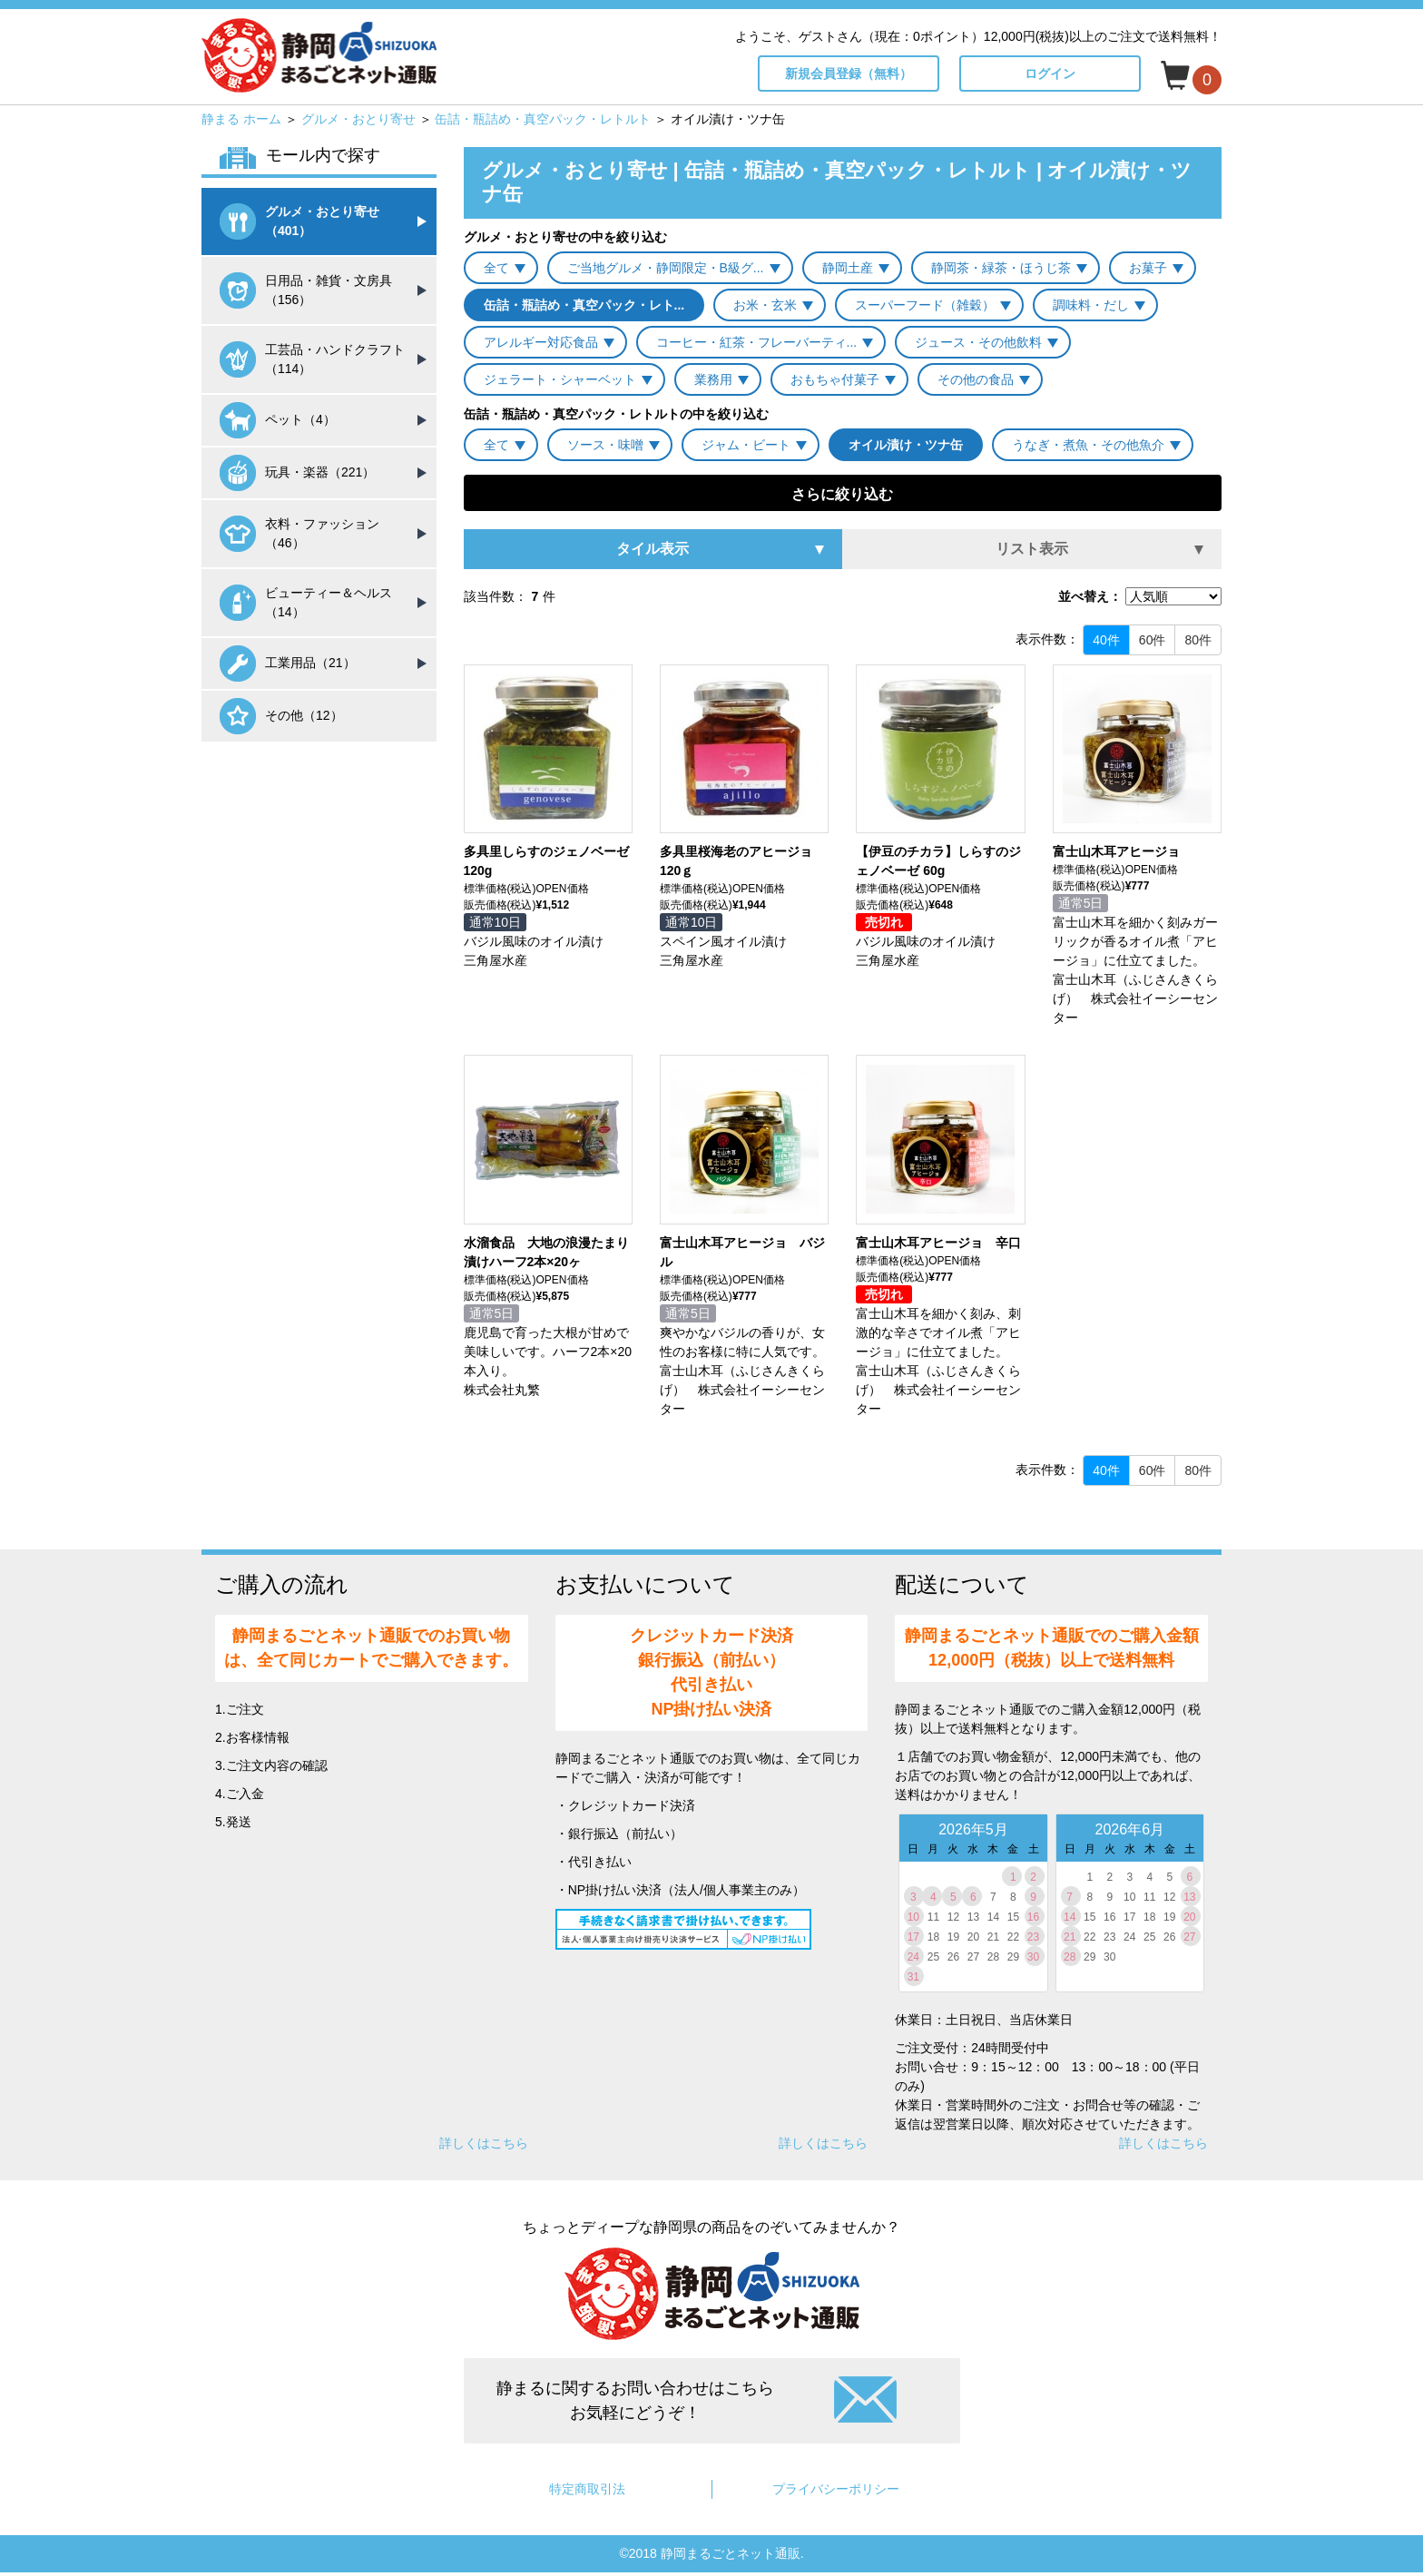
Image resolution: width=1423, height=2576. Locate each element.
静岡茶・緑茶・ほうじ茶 (1001, 268)
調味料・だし (1091, 305)
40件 (1106, 640)
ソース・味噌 (605, 445)
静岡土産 (847, 268)
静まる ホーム (241, 119)
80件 (1198, 640)
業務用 (713, 379)
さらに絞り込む (842, 494)
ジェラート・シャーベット (560, 379)
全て (496, 268)
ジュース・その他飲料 (978, 342)
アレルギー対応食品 (541, 342)
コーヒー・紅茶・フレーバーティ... (757, 342)
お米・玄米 (765, 305)
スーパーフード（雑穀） (925, 305)
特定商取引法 (587, 2489)
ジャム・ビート (746, 445)
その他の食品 (975, 379)
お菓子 (1148, 268)
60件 (1152, 640)
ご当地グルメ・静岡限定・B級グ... (665, 268)
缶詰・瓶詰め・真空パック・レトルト (543, 119)
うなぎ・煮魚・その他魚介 (1088, 445)
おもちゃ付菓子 (834, 379)
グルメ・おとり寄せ (358, 119)
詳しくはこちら (483, 2143)
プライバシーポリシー (835, 2489)
